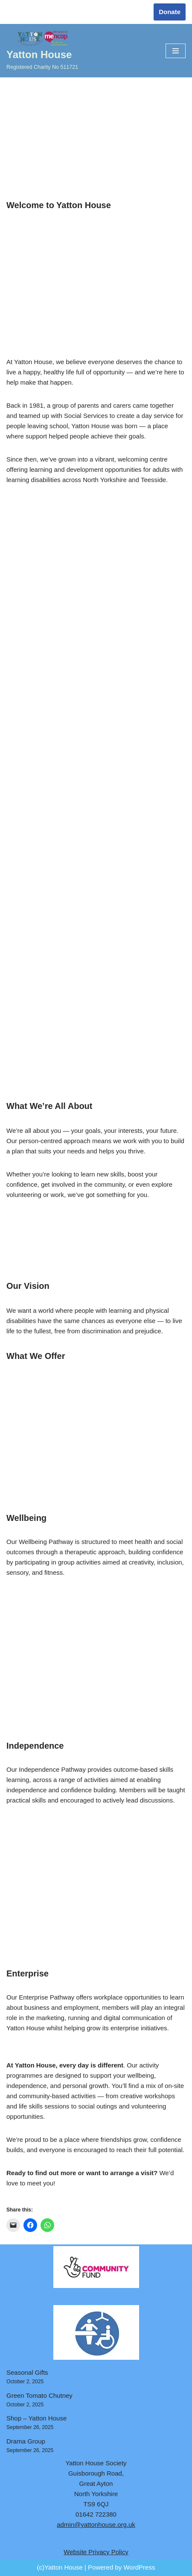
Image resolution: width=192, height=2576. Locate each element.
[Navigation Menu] (176, 51)
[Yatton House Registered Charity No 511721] (42, 50)
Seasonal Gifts (27, 2372)
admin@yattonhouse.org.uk (96, 2524)
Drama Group (25, 2441)
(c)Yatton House (60, 2567)
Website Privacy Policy (96, 2551)
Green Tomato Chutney (39, 2395)
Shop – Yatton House (36, 2418)
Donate (169, 11)
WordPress (139, 2567)
